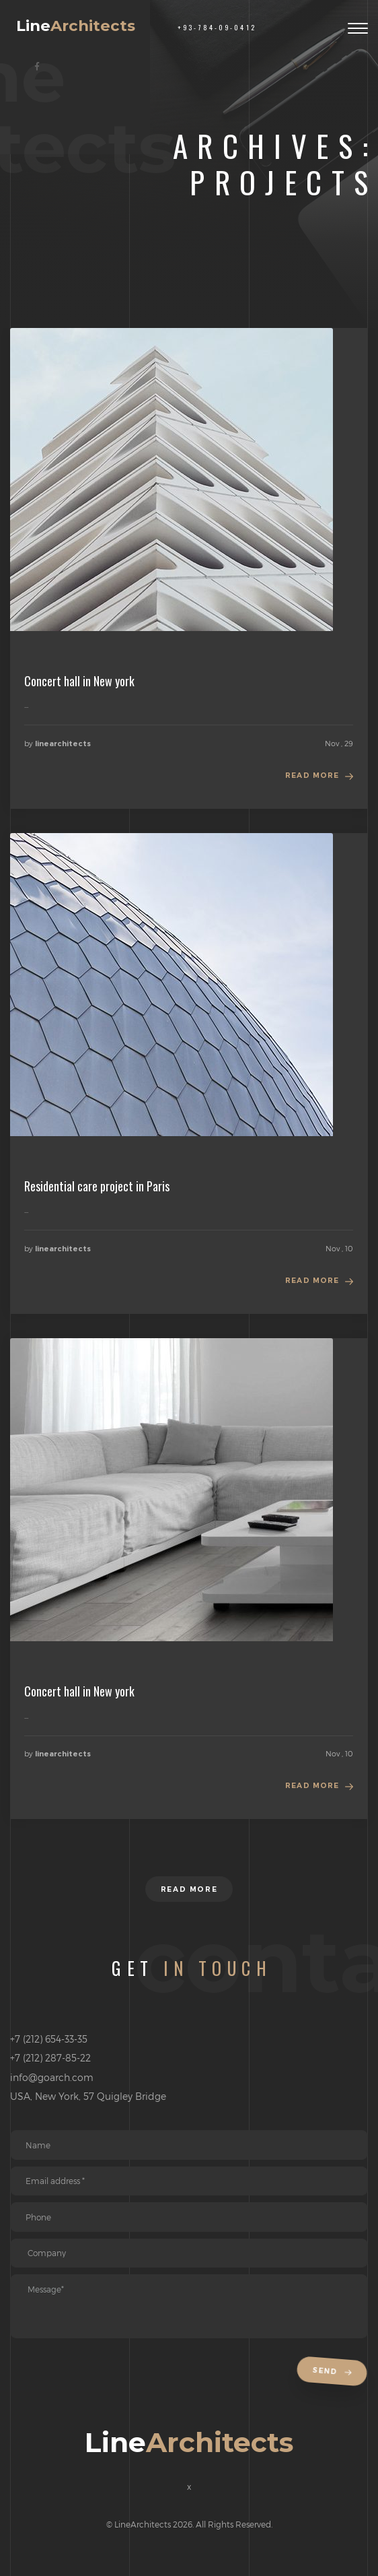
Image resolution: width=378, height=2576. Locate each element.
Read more (312, 775)
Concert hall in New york (79, 681)
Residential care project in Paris (96, 1186)
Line (75, 25)
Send (334, 2372)
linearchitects (63, 743)
